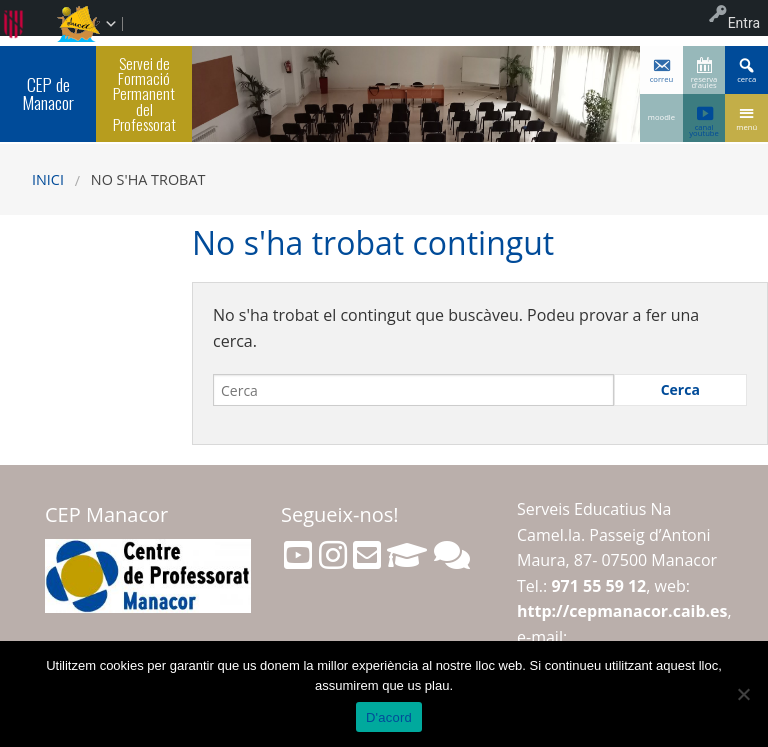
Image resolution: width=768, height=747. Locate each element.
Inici (48, 179)
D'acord (389, 717)
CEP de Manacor (48, 93)
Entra (744, 23)
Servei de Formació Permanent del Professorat (144, 93)
